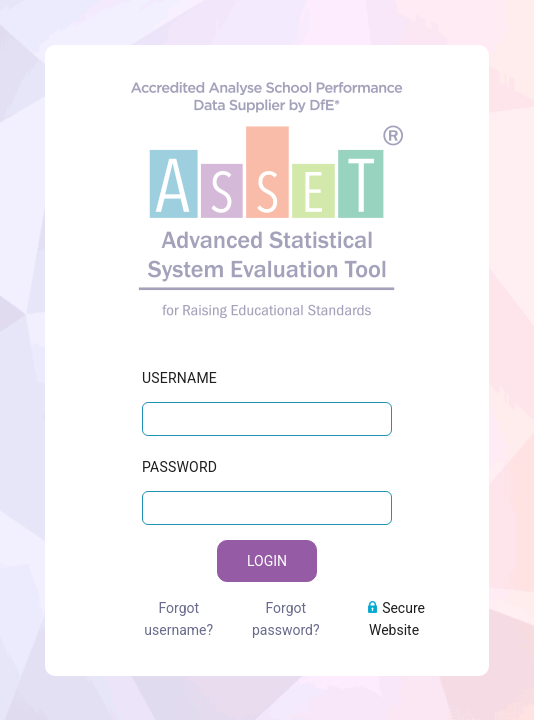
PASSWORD (179, 455)
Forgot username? (178, 607)
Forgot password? (286, 607)
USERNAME (179, 366)
